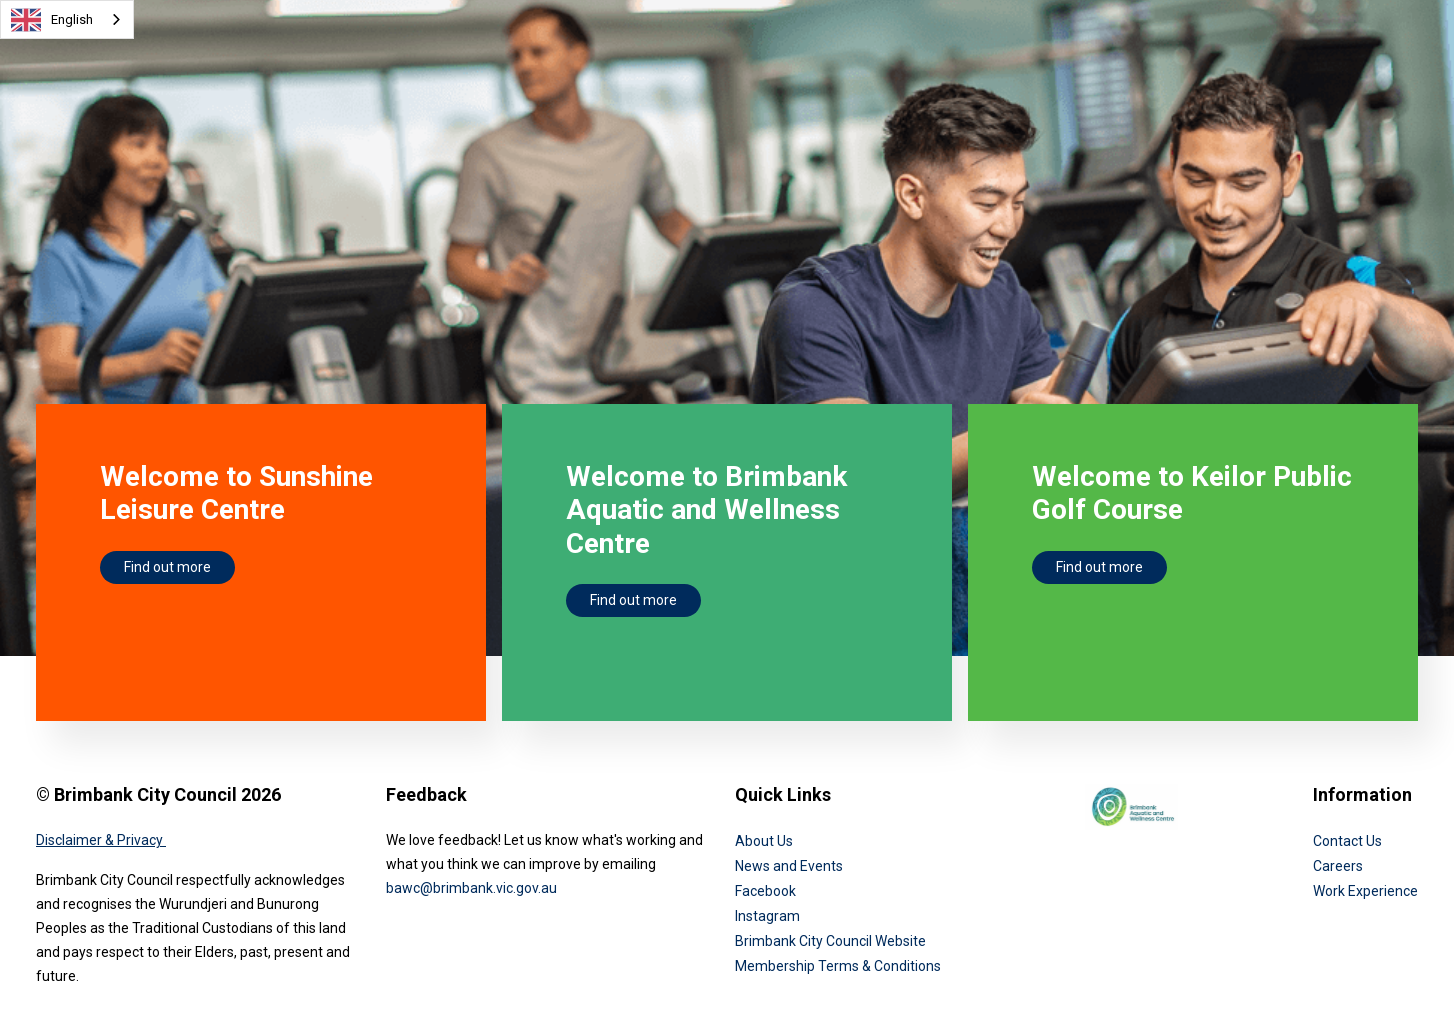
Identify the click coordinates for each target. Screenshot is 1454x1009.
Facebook (765, 891)
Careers (1338, 866)
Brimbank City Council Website (830, 941)
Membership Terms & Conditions (838, 966)
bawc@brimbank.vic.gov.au (471, 888)
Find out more (167, 567)
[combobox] (67, 19)
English (52, 20)
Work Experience (1365, 891)
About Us (764, 841)
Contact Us (1347, 841)
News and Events (789, 866)
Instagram (767, 916)
